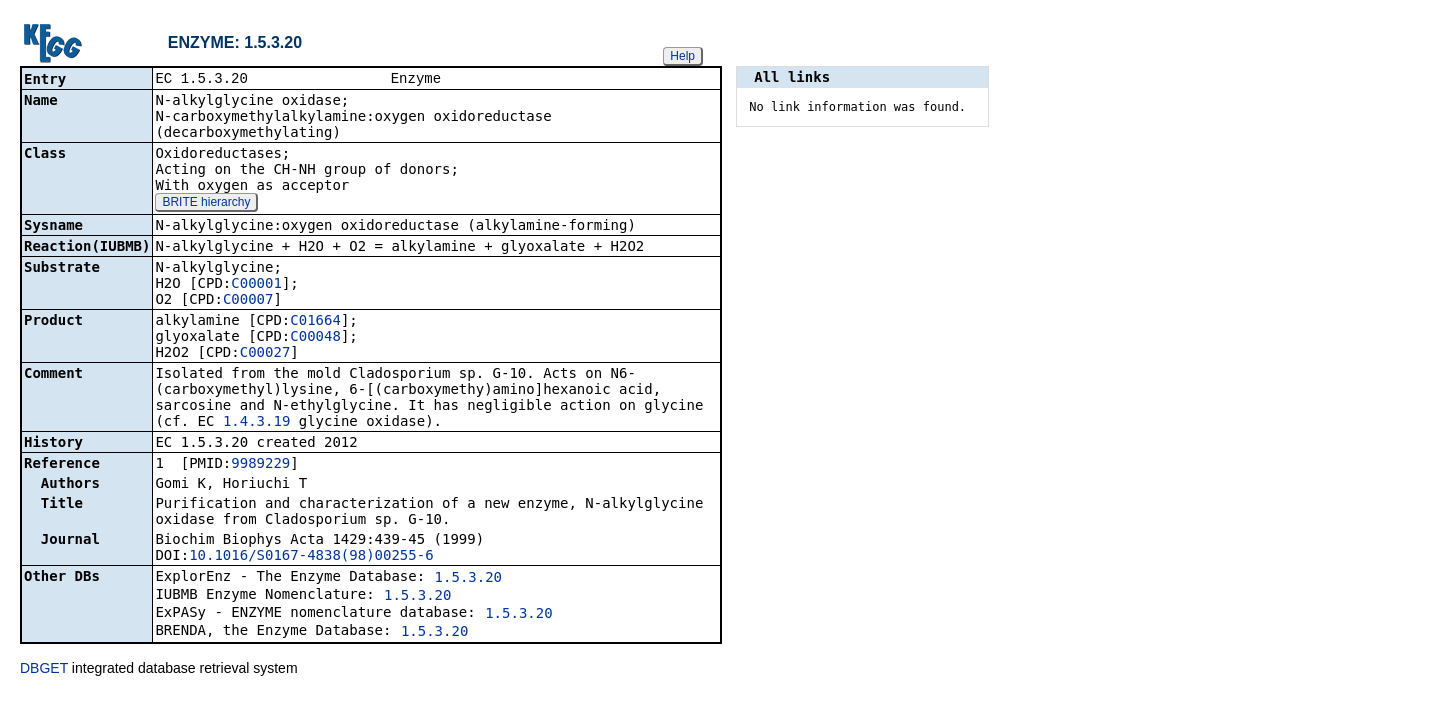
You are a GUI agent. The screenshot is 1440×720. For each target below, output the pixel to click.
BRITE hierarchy (206, 204)
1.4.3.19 (256, 423)
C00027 (265, 354)
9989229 (260, 465)
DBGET (44, 670)
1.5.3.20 (468, 579)
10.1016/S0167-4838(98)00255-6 (311, 557)
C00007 (248, 301)
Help (682, 56)
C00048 (315, 338)
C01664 (315, 322)
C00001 (256, 285)
